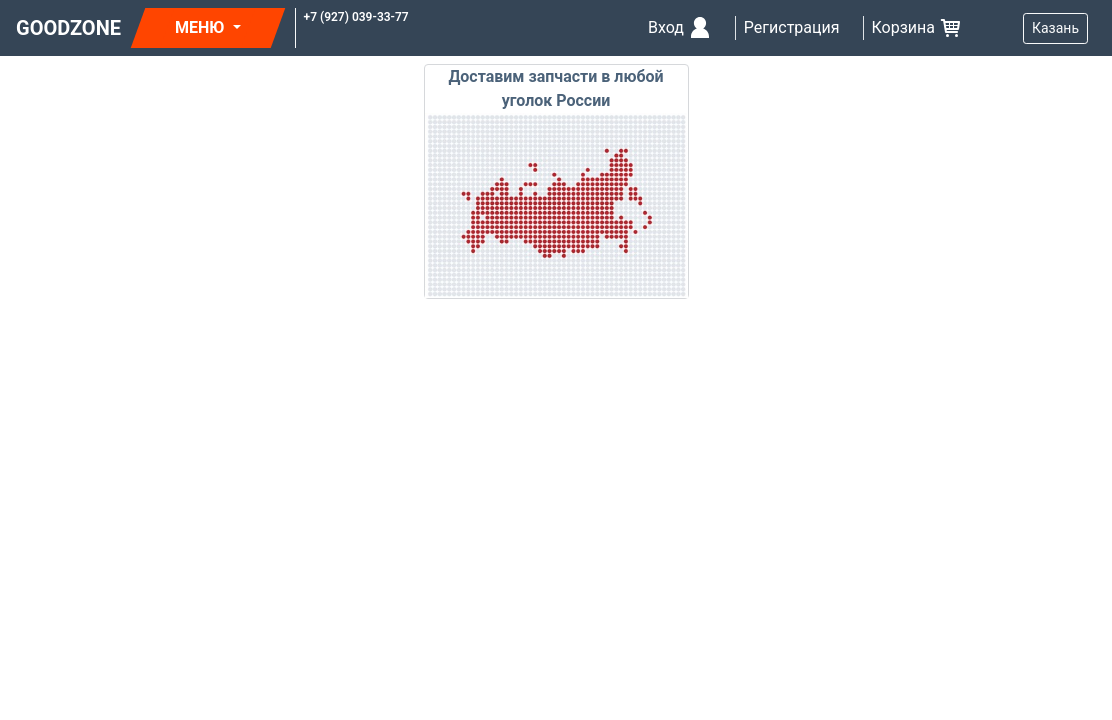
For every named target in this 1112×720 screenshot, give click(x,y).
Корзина (917, 28)
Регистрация (792, 27)
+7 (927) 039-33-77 (356, 17)
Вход (680, 28)
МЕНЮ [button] (201, 27)
